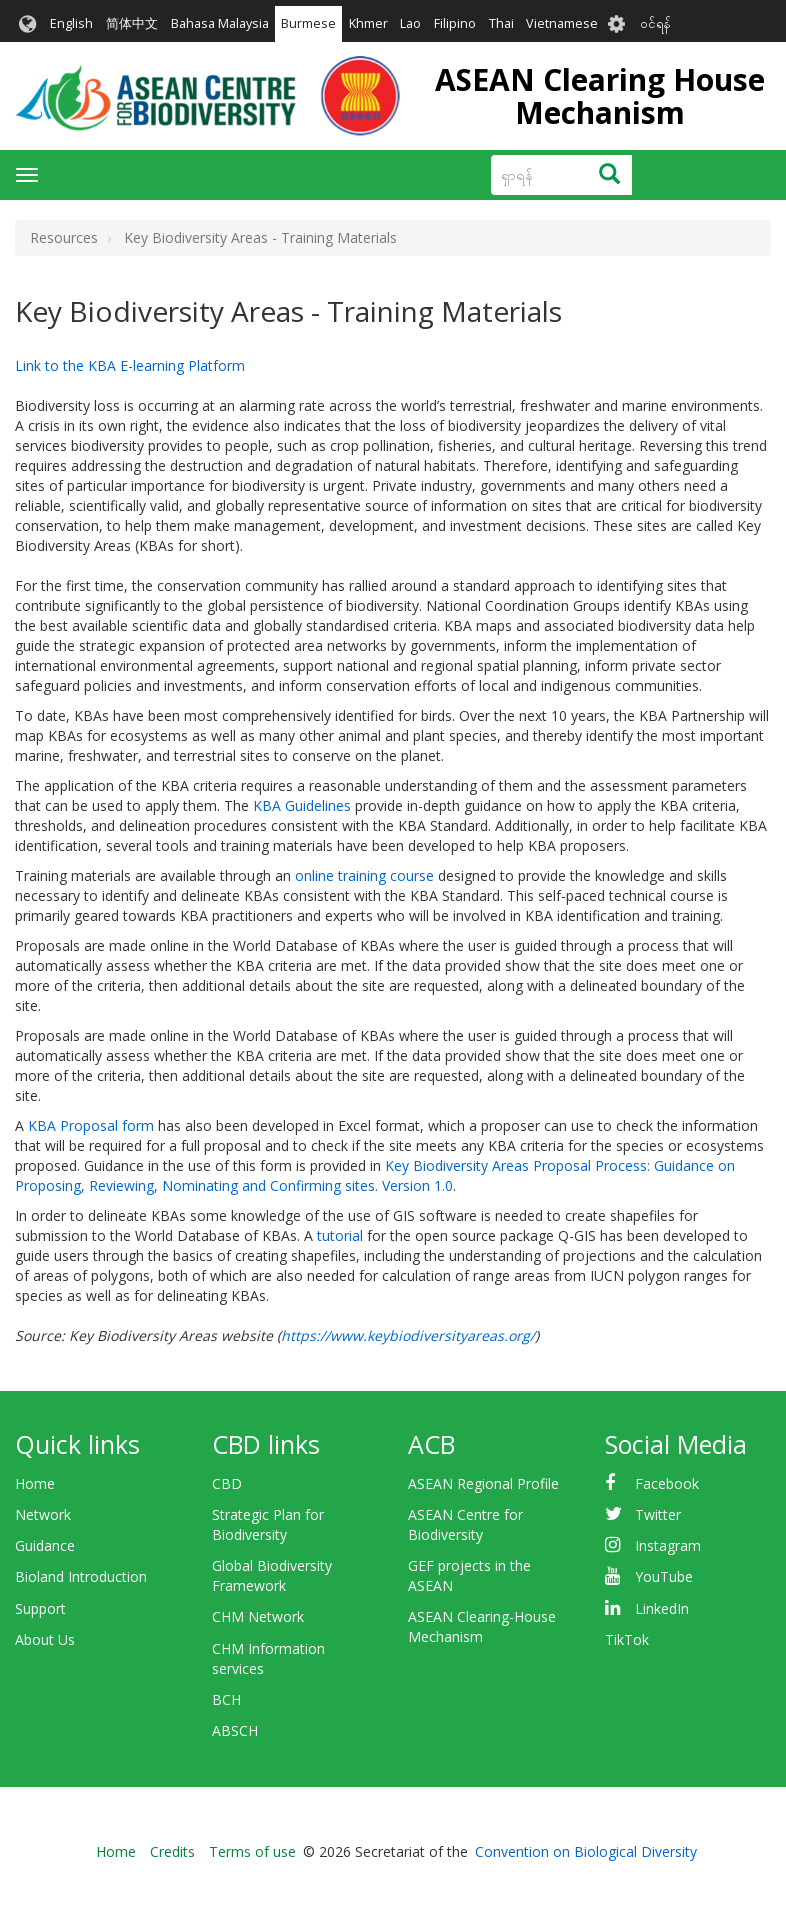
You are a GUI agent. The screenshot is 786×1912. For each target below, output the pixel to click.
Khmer (368, 23)
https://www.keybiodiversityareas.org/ (408, 1335)
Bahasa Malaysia (220, 23)
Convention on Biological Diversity (586, 1851)
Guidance (45, 1545)
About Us (45, 1639)
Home (35, 1483)
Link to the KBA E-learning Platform (130, 365)
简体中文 (132, 23)
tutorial (340, 1235)
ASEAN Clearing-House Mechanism (482, 1626)
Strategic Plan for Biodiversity (268, 1524)
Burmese (308, 23)
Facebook (667, 1483)
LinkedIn (662, 1608)
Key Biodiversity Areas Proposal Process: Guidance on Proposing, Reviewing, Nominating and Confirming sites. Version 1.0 (375, 1175)
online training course (364, 875)
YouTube (664, 1576)
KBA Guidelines (302, 805)
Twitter (658, 1514)
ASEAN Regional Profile (483, 1483)
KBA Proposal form (91, 1125)
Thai (501, 23)
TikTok (627, 1639)
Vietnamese (562, 23)
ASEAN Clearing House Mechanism (600, 96)
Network (43, 1514)
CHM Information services (268, 1658)
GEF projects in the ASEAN (469, 1575)
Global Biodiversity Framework (272, 1575)
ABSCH (235, 1730)
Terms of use (252, 1851)
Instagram (668, 1545)
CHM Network (258, 1616)
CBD (227, 1483)
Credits (172, 1851)
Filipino (455, 23)
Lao (410, 23)
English (71, 23)
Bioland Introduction (81, 1576)
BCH (226, 1699)
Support (40, 1608)
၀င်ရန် (655, 23)
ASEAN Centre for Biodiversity (465, 1524)
